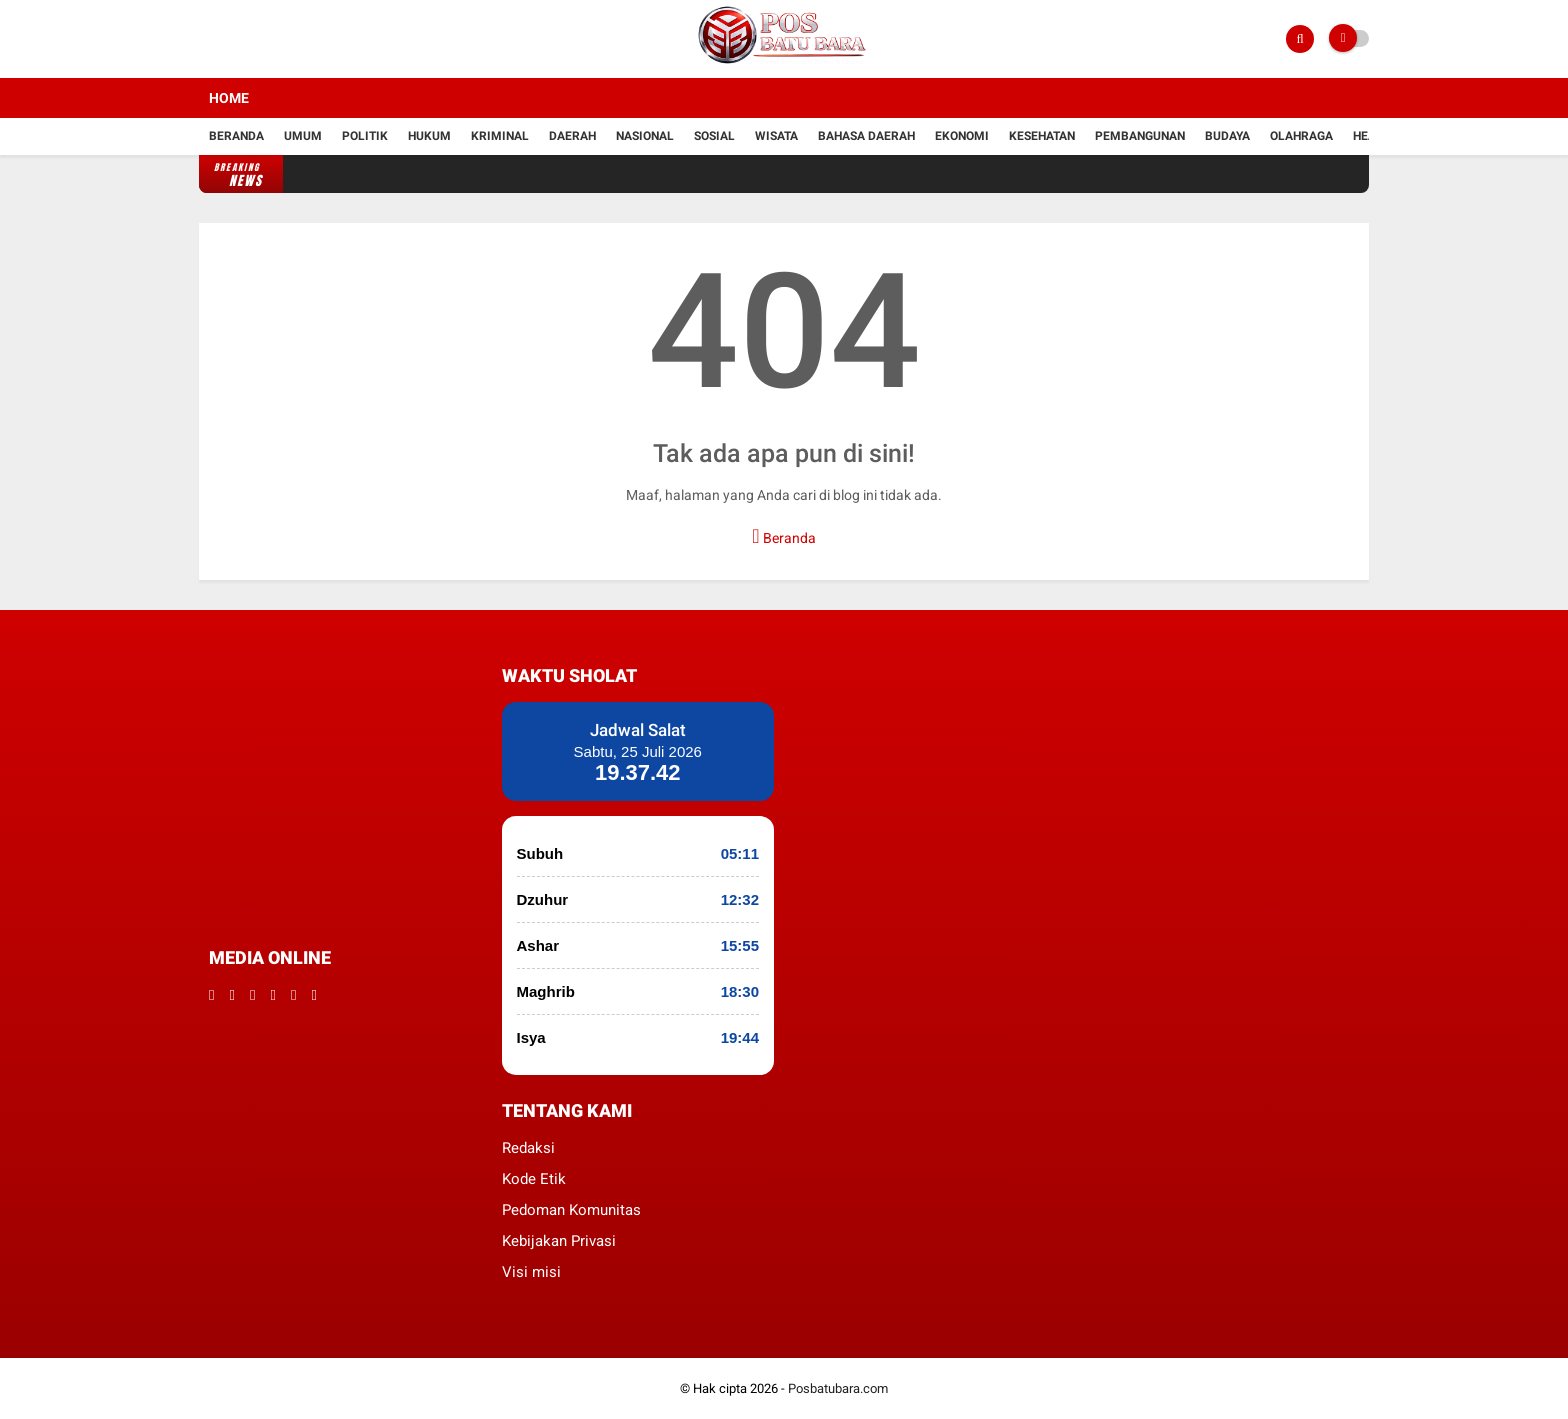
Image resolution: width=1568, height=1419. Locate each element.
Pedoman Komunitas (571, 1210)
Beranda (236, 136)
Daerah (572, 136)
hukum (429, 136)
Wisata (776, 136)
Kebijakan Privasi (559, 1241)
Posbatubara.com (838, 1388)
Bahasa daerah (866, 136)
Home (229, 98)
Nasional (645, 136)
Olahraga (1301, 136)
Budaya (1227, 136)
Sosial (714, 136)
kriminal (500, 136)
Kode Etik (534, 1179)
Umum (303, 136)
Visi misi (531, 1272)
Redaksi (528, 1148)
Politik (365, 136)
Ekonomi (962, 136)
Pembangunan (1140, 136)
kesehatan (1042, 136)
